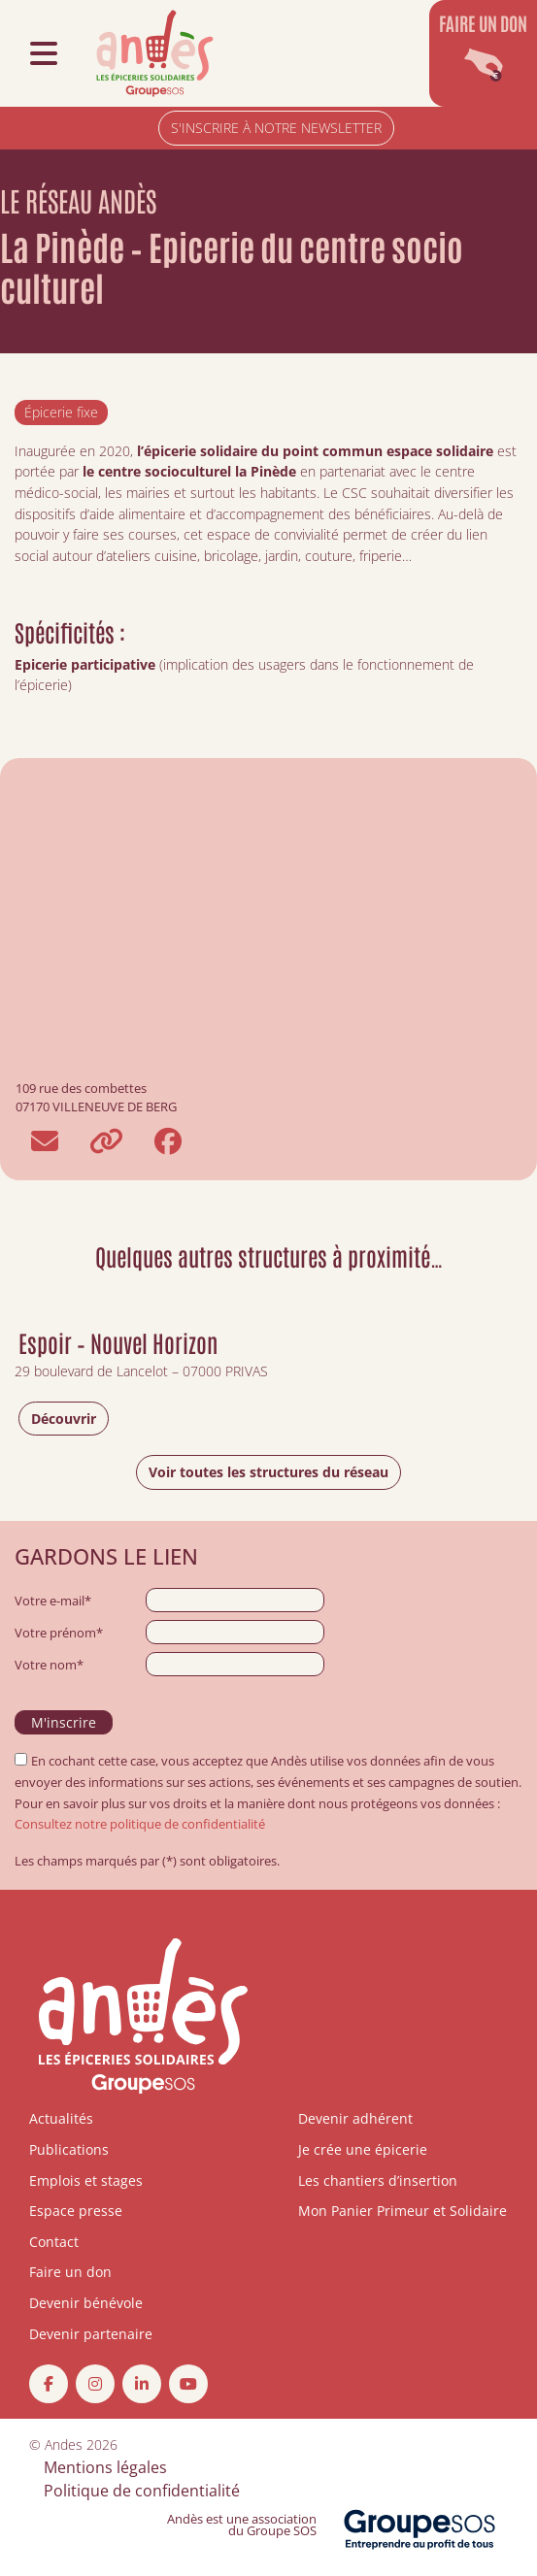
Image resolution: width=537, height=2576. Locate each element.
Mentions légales (105, 2467)
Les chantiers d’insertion (377, 2180)
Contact (54, 2241)
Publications (69, 2149)
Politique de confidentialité (142, 2490)
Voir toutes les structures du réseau (268, 1472)
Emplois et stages (86, 2180)
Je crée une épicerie (362, 2149)
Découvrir (63, 1418)
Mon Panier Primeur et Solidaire (402, 2210)
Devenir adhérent (355, 2118)
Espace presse (75, 2210)
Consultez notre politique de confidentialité (140, 1824)
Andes (64, 2444)
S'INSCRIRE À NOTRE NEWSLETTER (276, 127)
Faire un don (70, 2271)
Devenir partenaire (90, 2334)
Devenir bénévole (86, 2303)
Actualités (61, 2118)
